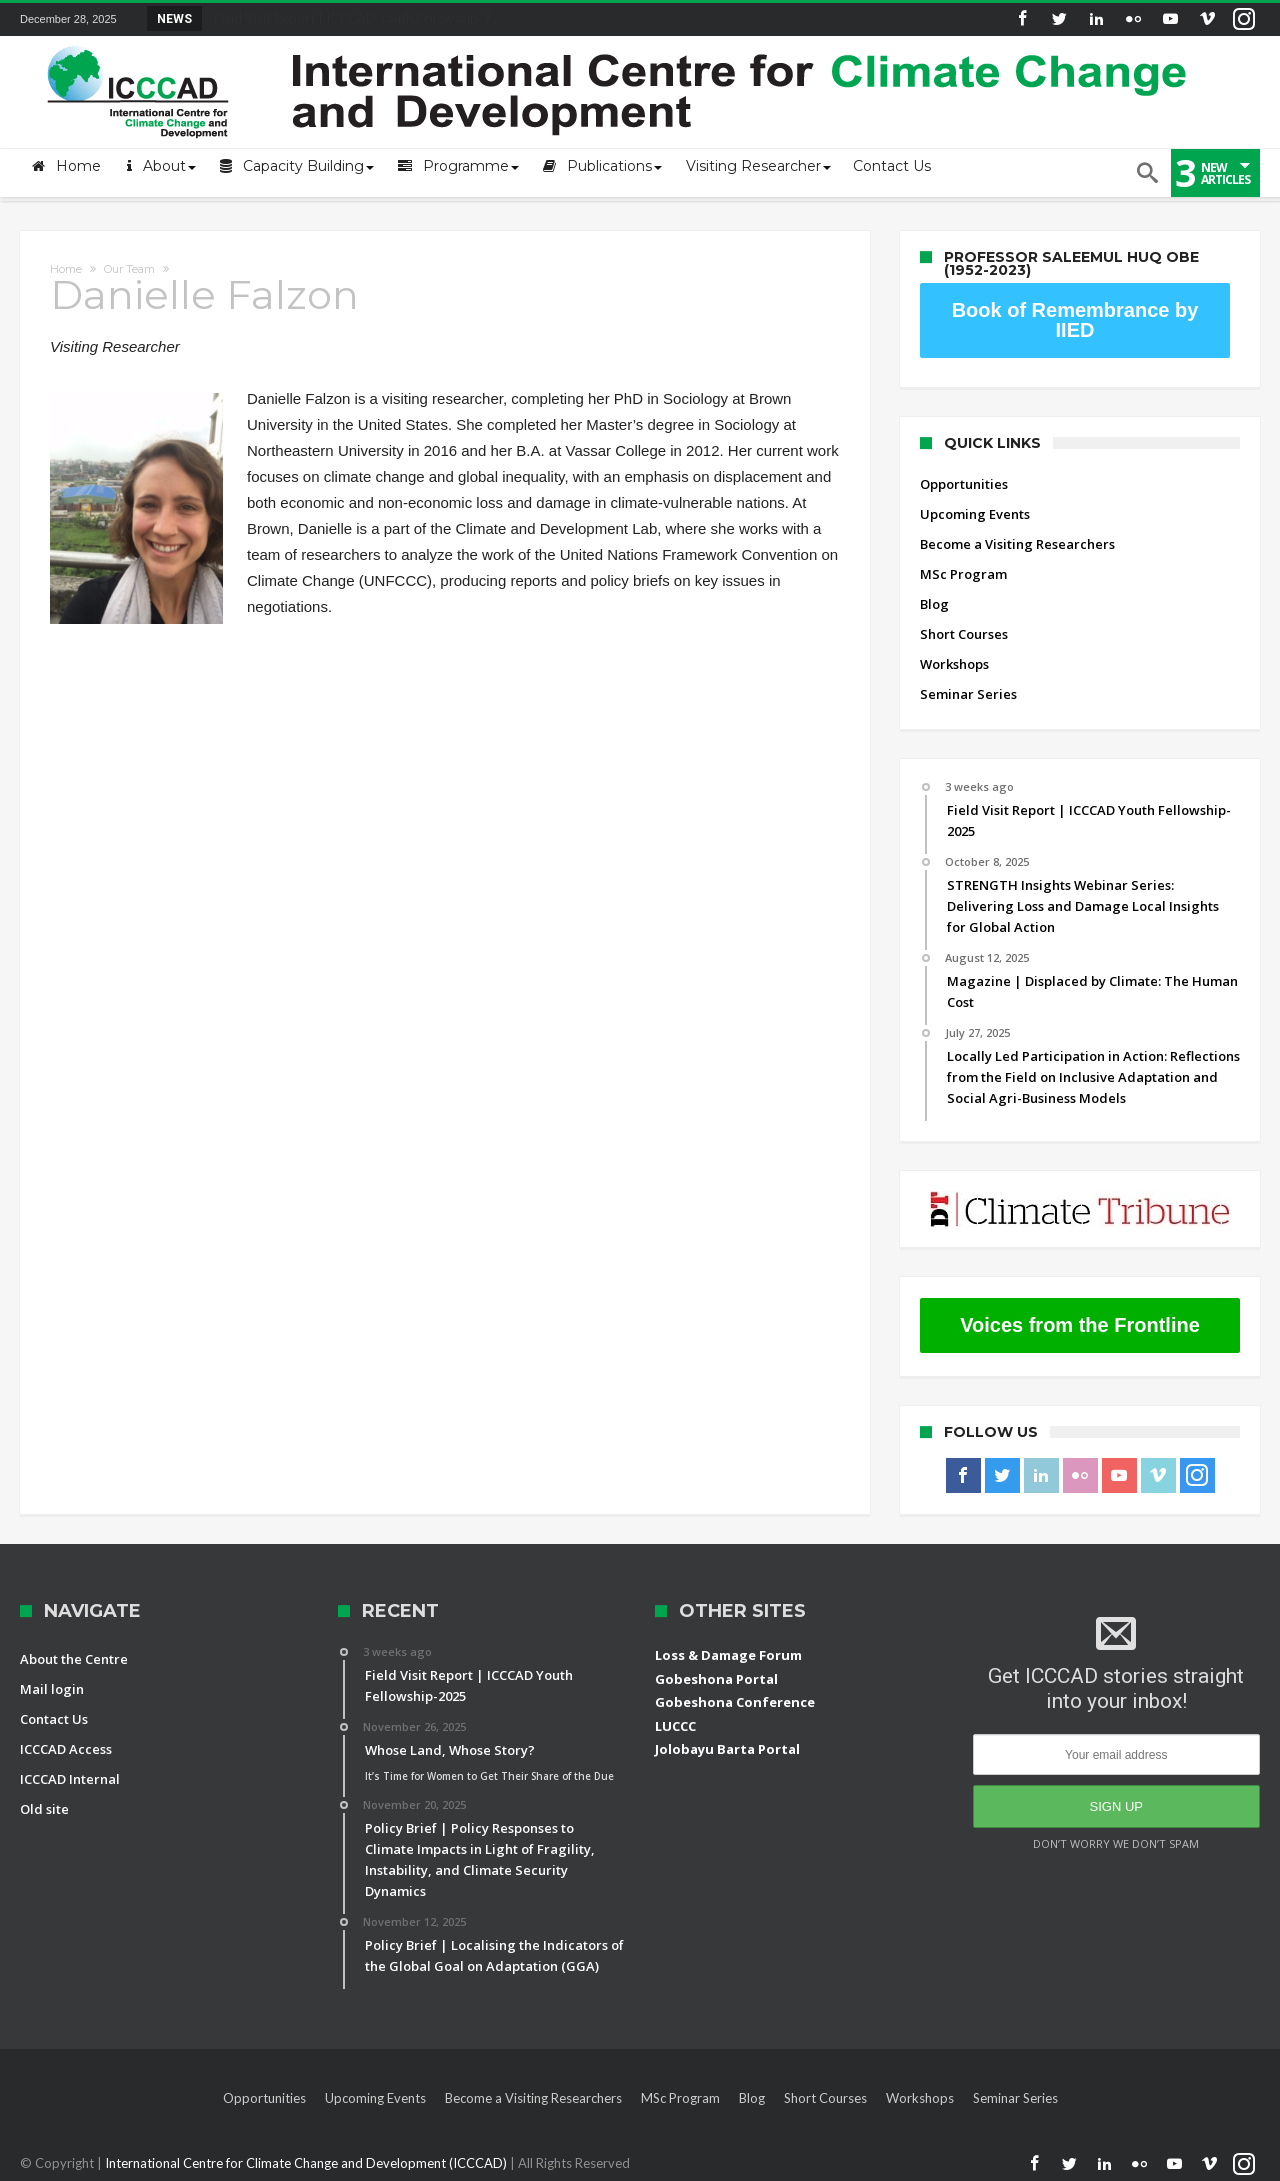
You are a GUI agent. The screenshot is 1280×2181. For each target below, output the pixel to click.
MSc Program (963, 574)
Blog (934, 604)
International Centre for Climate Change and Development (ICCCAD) (307, 2163)
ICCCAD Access (66, 1749)
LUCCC (675, 1726)
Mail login (52, 1689)
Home (66, 269)
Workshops (954, 664)
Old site (44, 1809)
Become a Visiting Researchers (1017, 544)
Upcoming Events (975, 514)
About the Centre (74, 1659)
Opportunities (964, 484)
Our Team (129, 269)
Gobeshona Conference (735, 1702)
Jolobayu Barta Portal (727, 1749)
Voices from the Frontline (1080, 1325)
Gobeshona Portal (716, 1679)
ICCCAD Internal (70, 1779)
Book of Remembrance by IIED (1075, 320)
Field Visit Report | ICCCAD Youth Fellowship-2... (352, 18)
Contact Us (54, 1719)
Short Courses (964, 634)
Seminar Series (968, 694)
